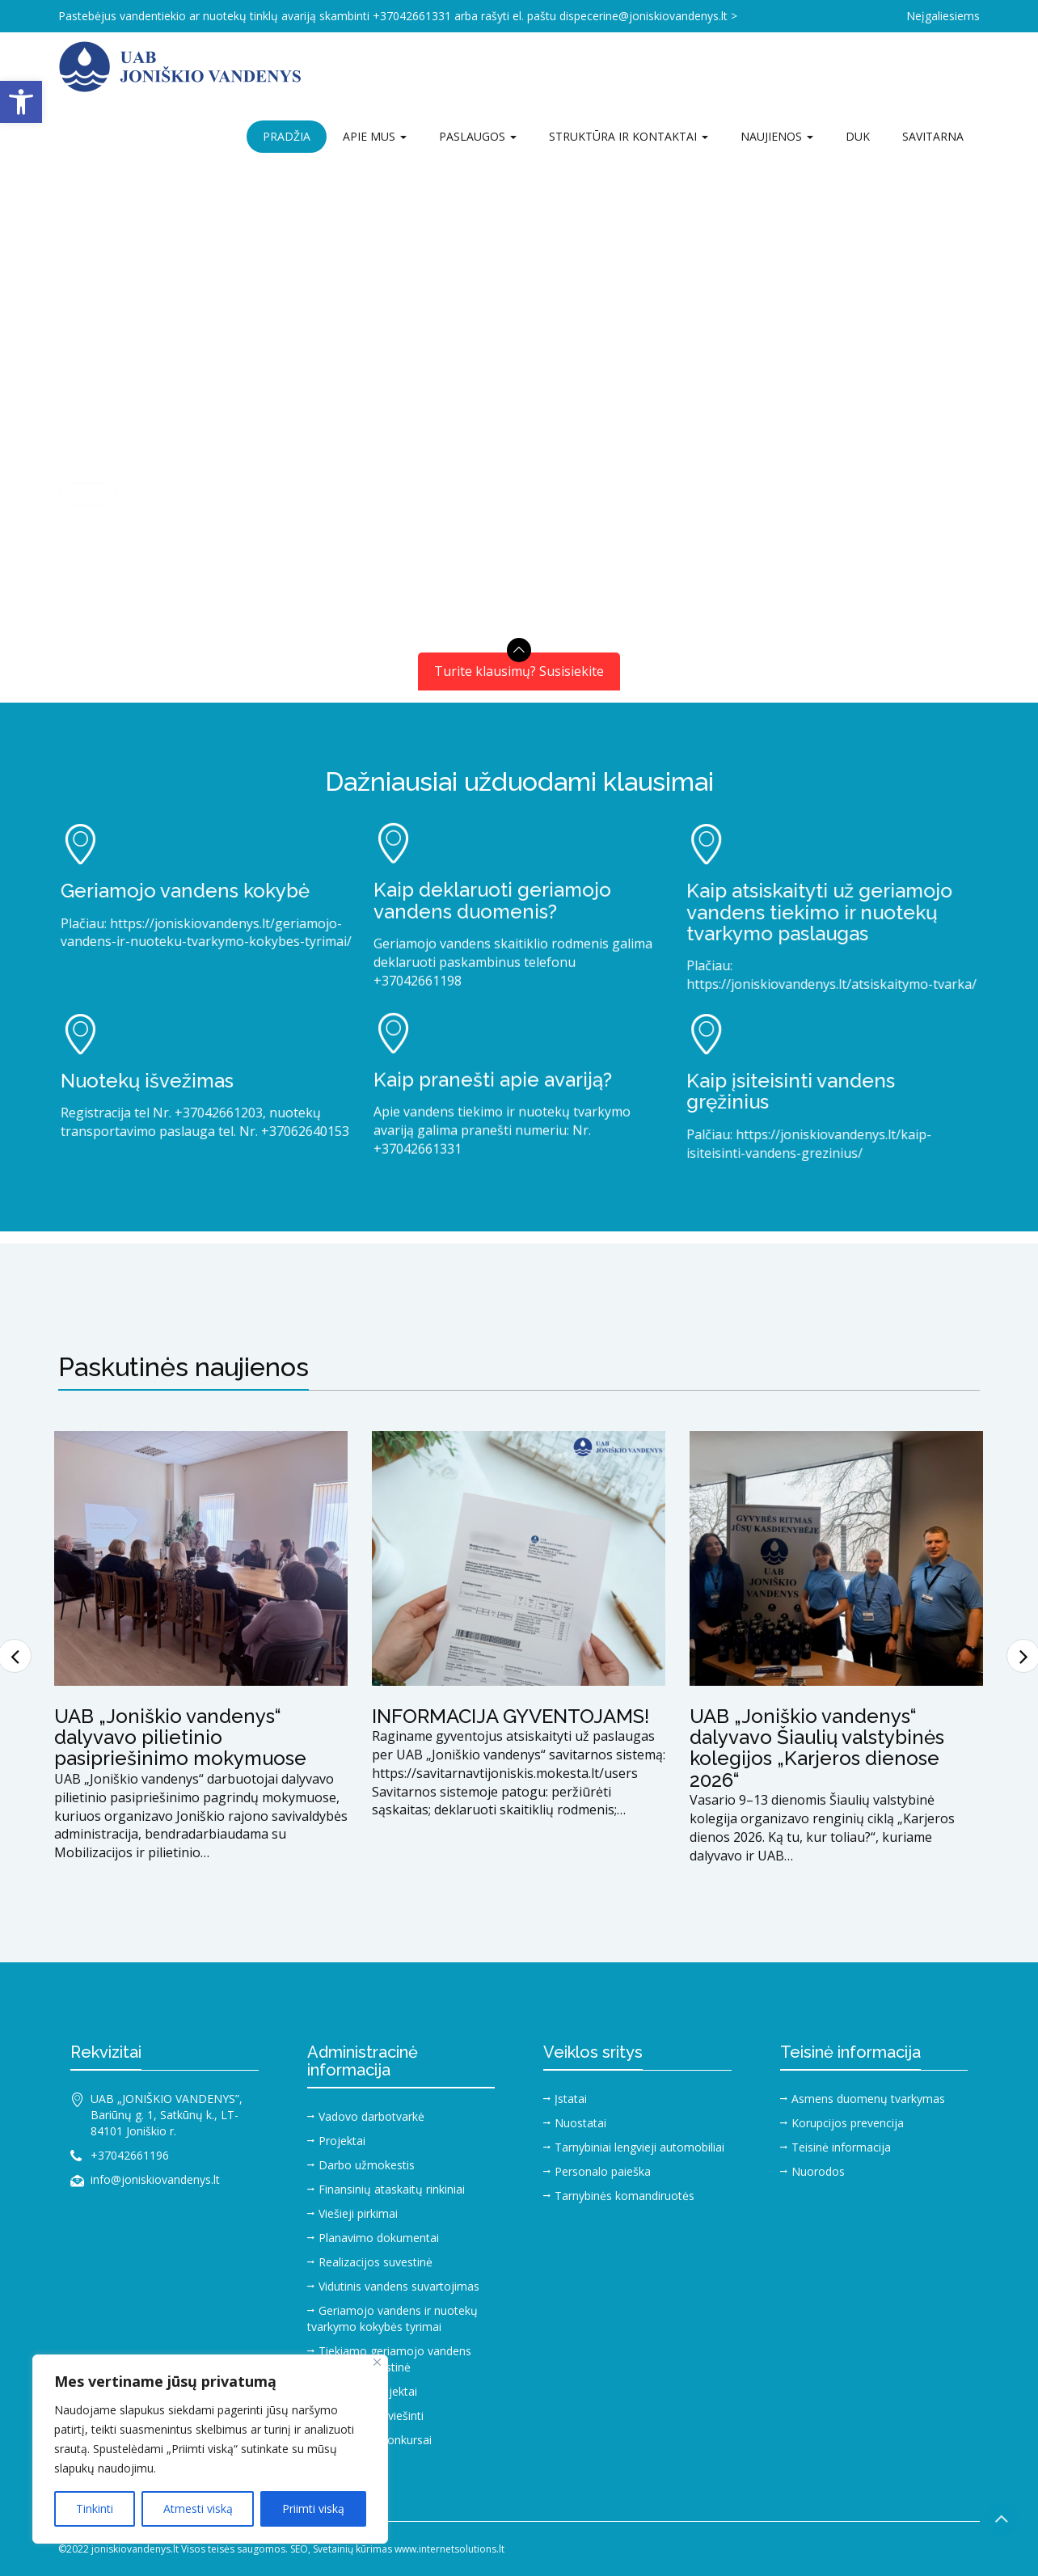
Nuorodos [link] (818, 2171)
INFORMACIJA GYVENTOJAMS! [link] (510, 1716)
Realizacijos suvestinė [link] (375, 2262)
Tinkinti (94, 2508)
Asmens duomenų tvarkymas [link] (868, 2098)
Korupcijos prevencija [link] (847, 2122)
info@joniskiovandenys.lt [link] (155, 2179)
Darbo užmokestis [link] (367, 2165)
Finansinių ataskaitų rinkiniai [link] (392, 2189)
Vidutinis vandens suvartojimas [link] (399, 2286)
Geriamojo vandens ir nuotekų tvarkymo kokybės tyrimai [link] (392, 2318)
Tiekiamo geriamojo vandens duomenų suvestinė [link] (389, 2359)
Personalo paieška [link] (603, 2171)
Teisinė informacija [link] (841, 2147)
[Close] (377, 2362)
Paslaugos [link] (478, 136)
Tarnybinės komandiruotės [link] (624, 2195)
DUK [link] (858, 136)
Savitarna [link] (933, 136)
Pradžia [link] (286, 136)
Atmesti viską (198, 2508)
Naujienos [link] (777, 136)
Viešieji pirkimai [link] (358, 2213)
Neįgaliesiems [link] (943, 15)
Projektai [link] (342, 2140)
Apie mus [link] (375, 136)
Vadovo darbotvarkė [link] (371, 2116)
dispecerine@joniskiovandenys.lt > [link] (648, 15)
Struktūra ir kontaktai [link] (628, 136)
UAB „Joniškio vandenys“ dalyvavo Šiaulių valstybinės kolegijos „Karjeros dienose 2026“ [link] (817, 1748)
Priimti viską (313, 2508)
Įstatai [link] (571, 2098)
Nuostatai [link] (580, 2122)
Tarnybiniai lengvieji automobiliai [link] (639, 2147)
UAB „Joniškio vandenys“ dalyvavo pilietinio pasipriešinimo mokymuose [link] (180, 1737)
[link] (21, 102)
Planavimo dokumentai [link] (379, 2237)
